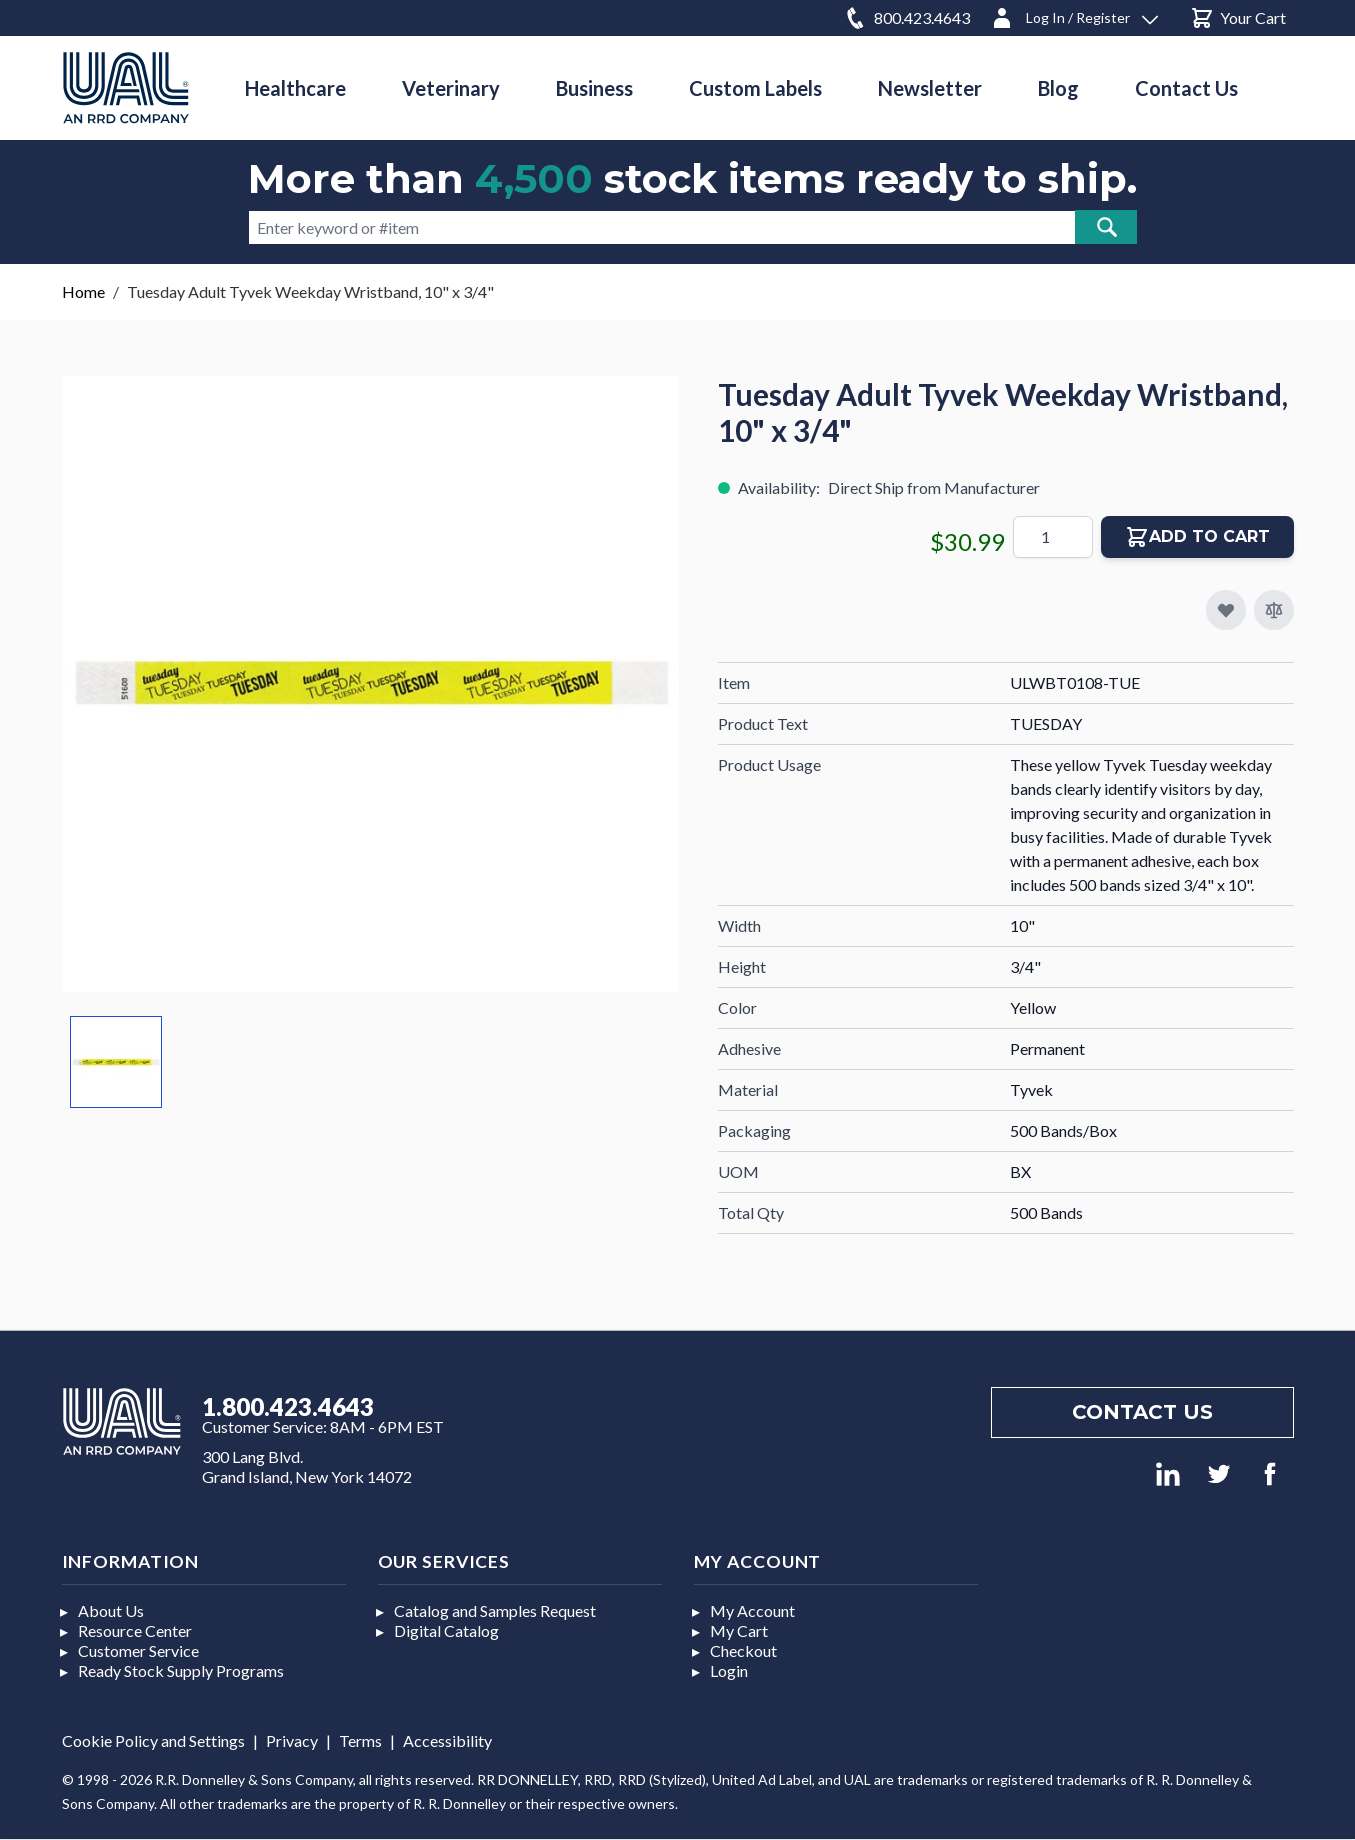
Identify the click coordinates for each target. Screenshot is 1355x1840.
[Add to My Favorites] (1226, 610)
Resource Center (135, 1630)
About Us (111, 1610)
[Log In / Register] (1074, 14)
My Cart (739, 1630)
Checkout (743, 1650)
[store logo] (126, 87)
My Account (752, 1610)
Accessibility (447, 1740)
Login (729, 1670)
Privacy (292, 1740)
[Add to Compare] (1274, 610)
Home (83, 291)
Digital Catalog (446, 1630)
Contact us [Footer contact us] (1142, 1412)
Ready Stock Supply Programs (181, 1670)
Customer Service (138, 1650)
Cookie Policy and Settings (153, 1740)
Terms (360, 1740)
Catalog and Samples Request (495, 1610)
